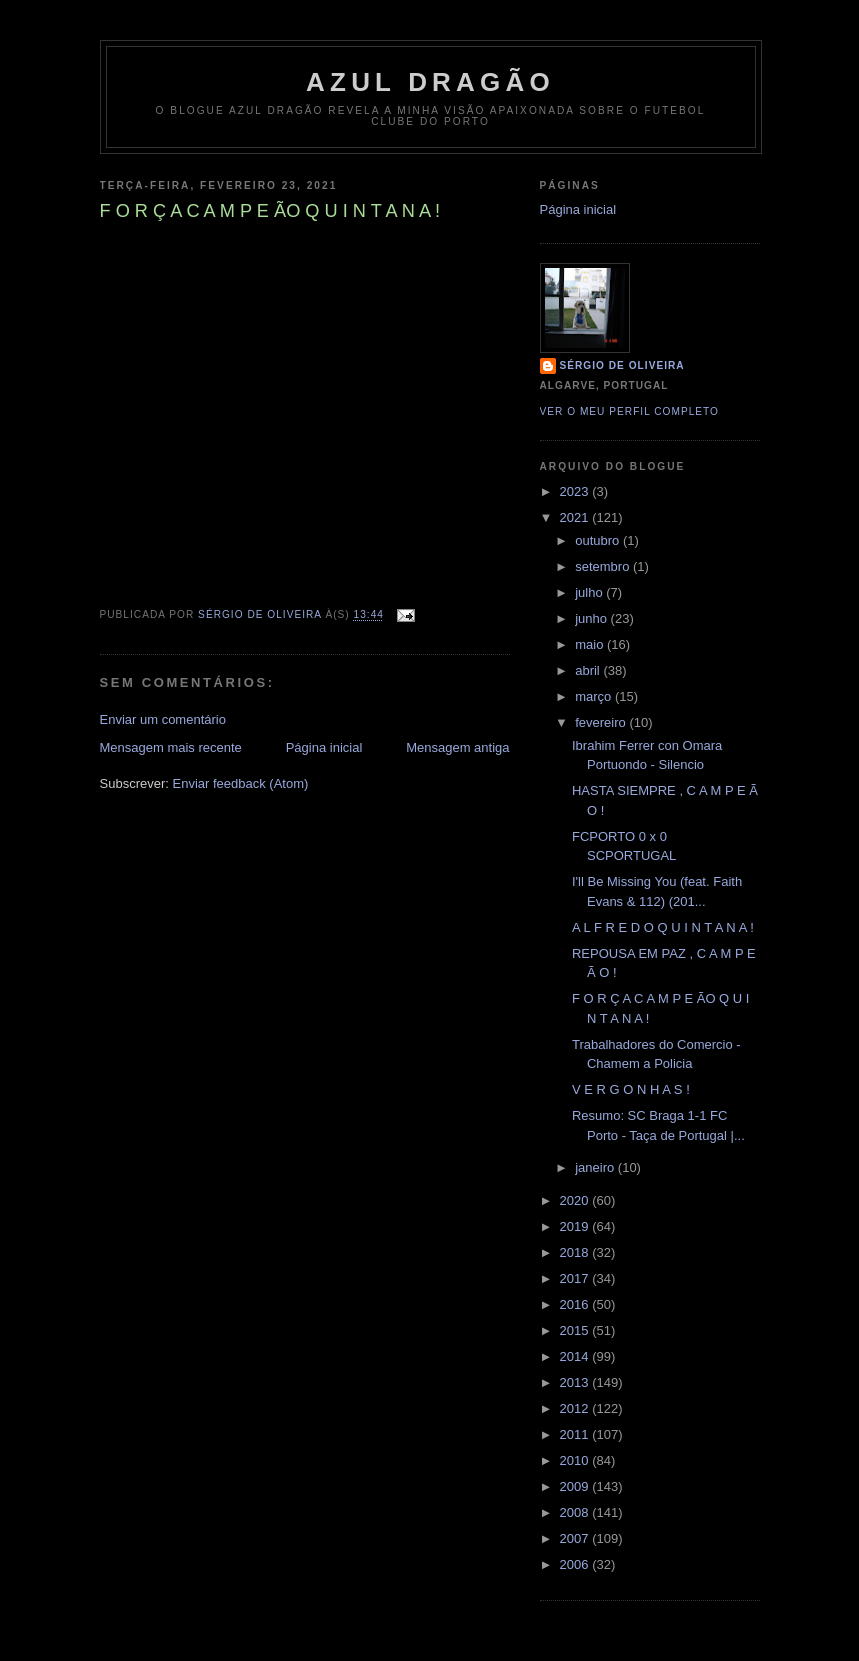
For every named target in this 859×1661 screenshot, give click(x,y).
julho (590, 592)
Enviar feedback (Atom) (240, 783)
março (595, 696)
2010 (576, 1460)
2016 (576, 1304)
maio (591, 644)
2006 (576, 1564)
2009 (576, 1486)
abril (589, 670)
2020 (576, 1200)
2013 (576, 1382)
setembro (604, 566)
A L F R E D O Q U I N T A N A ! (663, 927)
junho (592, 618)
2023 (576, 491)
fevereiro (602, 722)
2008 (576, 1512)
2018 (576, 1252)
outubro (599, 540)
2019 (576, 1226)
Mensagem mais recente (171, 747)
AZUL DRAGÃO (430, 82)
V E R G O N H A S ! (631, 1089)
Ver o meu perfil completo (630, 411)
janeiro (596, 1167)
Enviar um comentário (163, 719)
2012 (576, 1408)
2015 (576, 1330)
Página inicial (324, 747)
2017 (576, 1278)
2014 (576, 1356)
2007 (576, 1538)
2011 (576, 1434)
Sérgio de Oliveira (622, 365)
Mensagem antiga (457, 747)
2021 (576, 517)
